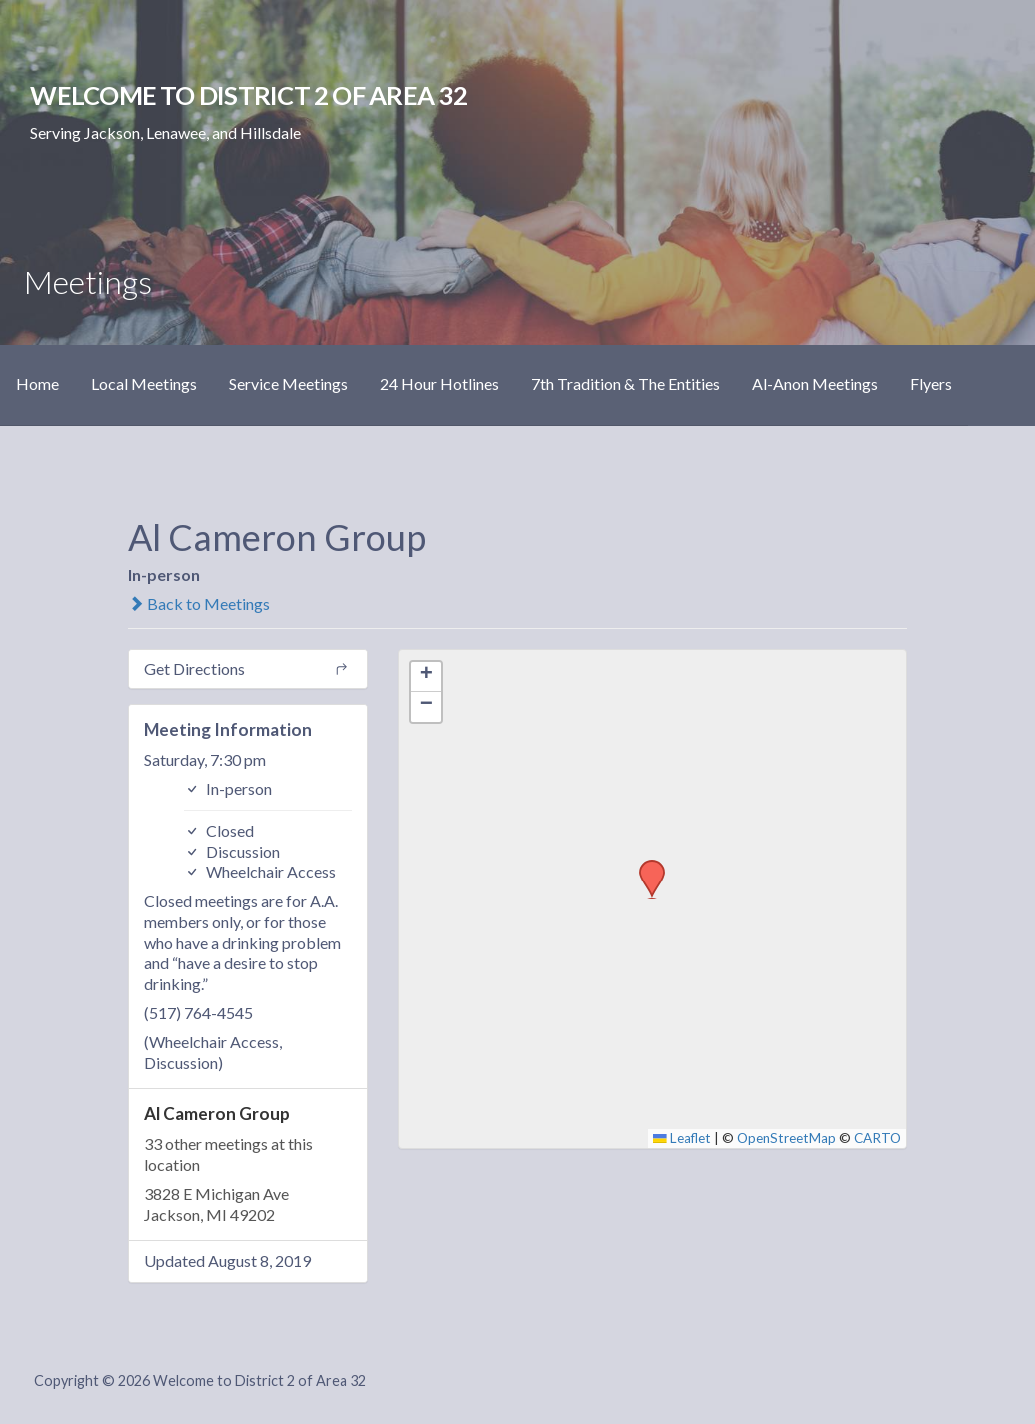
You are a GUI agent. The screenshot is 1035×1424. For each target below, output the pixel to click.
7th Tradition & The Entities (625, 383)
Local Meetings (144, 383)
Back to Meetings (199, 603)
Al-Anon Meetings (815, 383)
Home (37, 383)
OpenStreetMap (786, 1138)
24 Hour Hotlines (439, 383)
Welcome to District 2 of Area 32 (248, 95)
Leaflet (682, 1138)
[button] (645, 866)
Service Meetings (288, 383)
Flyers (931, 383)
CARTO (877, 1138)
